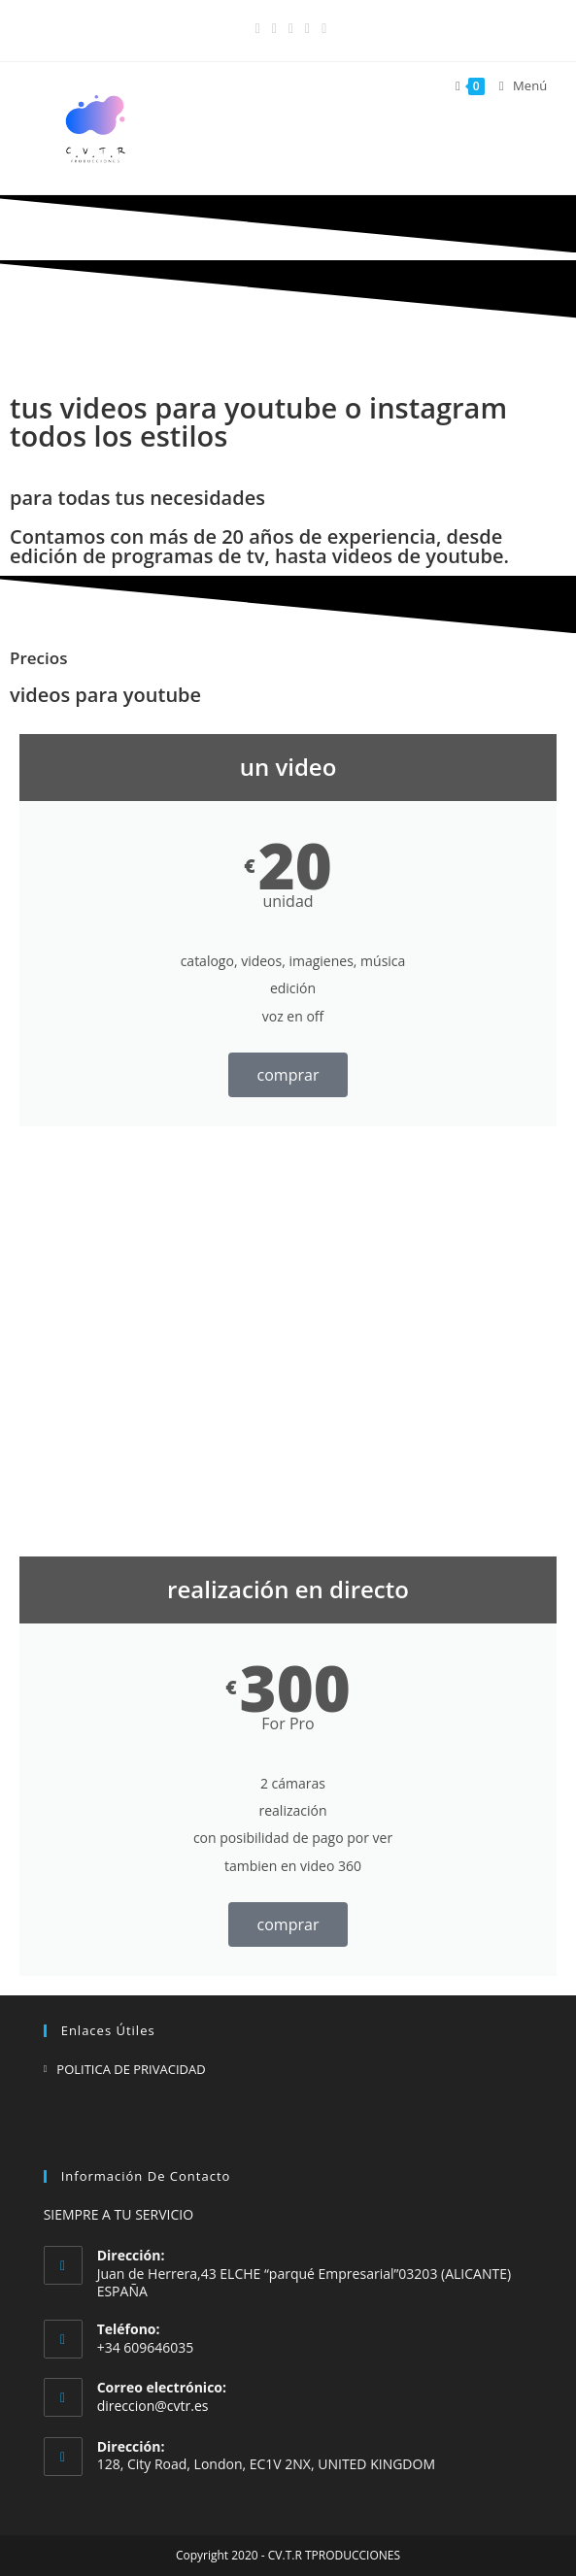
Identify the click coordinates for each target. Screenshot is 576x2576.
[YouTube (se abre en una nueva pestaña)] (307, 28)
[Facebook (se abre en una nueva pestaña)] (258, 28)
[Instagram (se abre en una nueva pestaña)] (274, 28)
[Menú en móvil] (516, 86)
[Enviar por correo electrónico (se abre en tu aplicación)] (321, 28)
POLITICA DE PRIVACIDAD (130, 2069)
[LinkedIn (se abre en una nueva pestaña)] (291, 28)
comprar (288, 1075)
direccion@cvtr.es (153, 2405)
